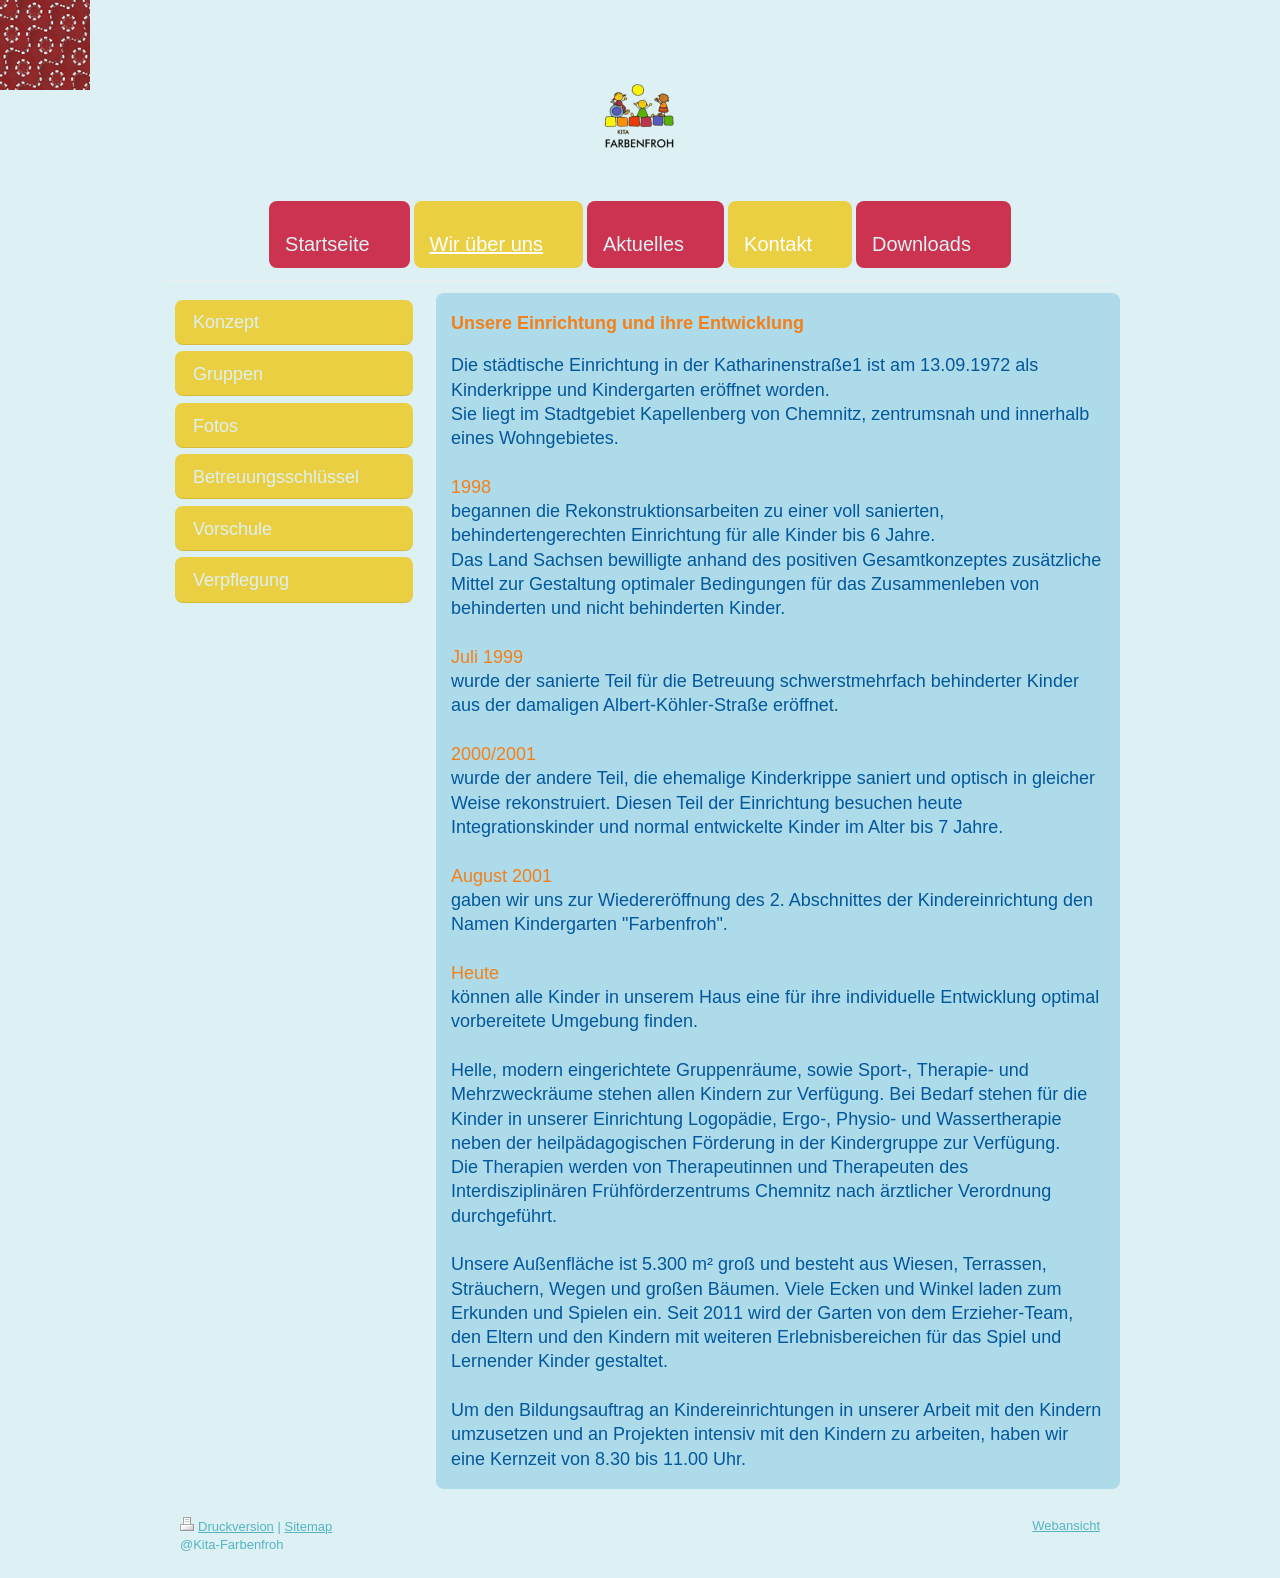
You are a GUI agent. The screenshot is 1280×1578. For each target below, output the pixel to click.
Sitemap (309, 1526)
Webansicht (1066, 1525)
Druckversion (227, 1526)
